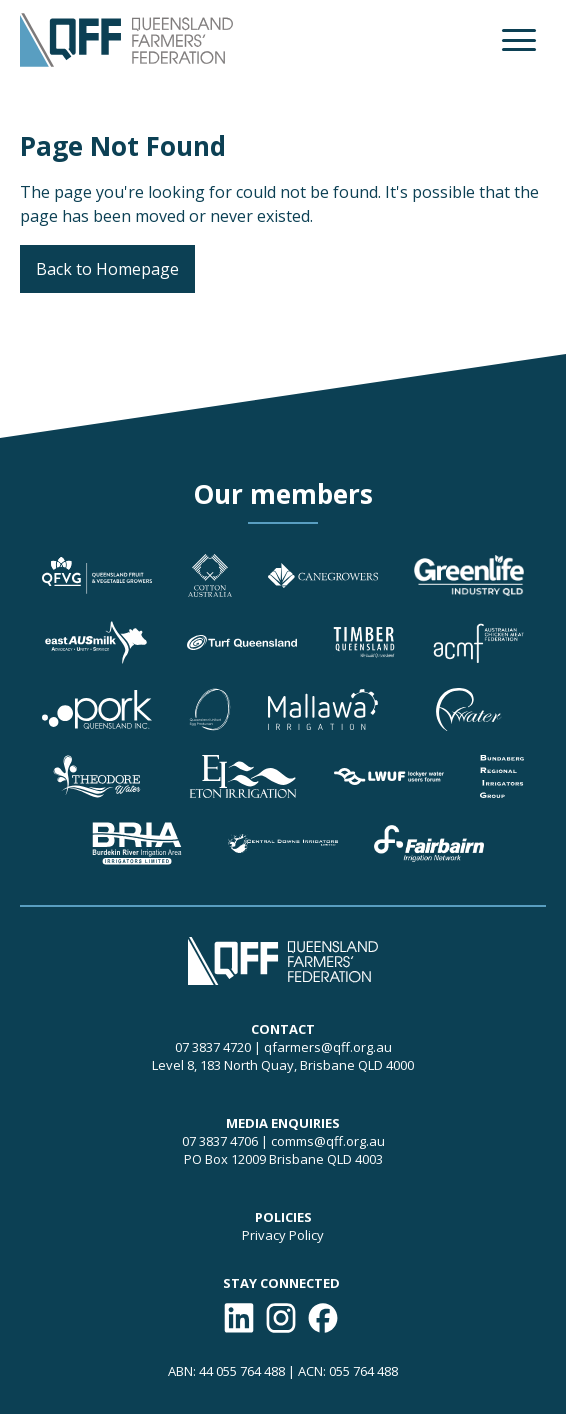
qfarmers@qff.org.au (328, 1047)
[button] (519, 40)
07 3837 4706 (220, 1141)
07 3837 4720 (213, 1047)
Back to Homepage (107, 269)
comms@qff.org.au (328, 1141)
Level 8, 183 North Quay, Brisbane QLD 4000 (283, 1065)
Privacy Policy (283, 1235)
